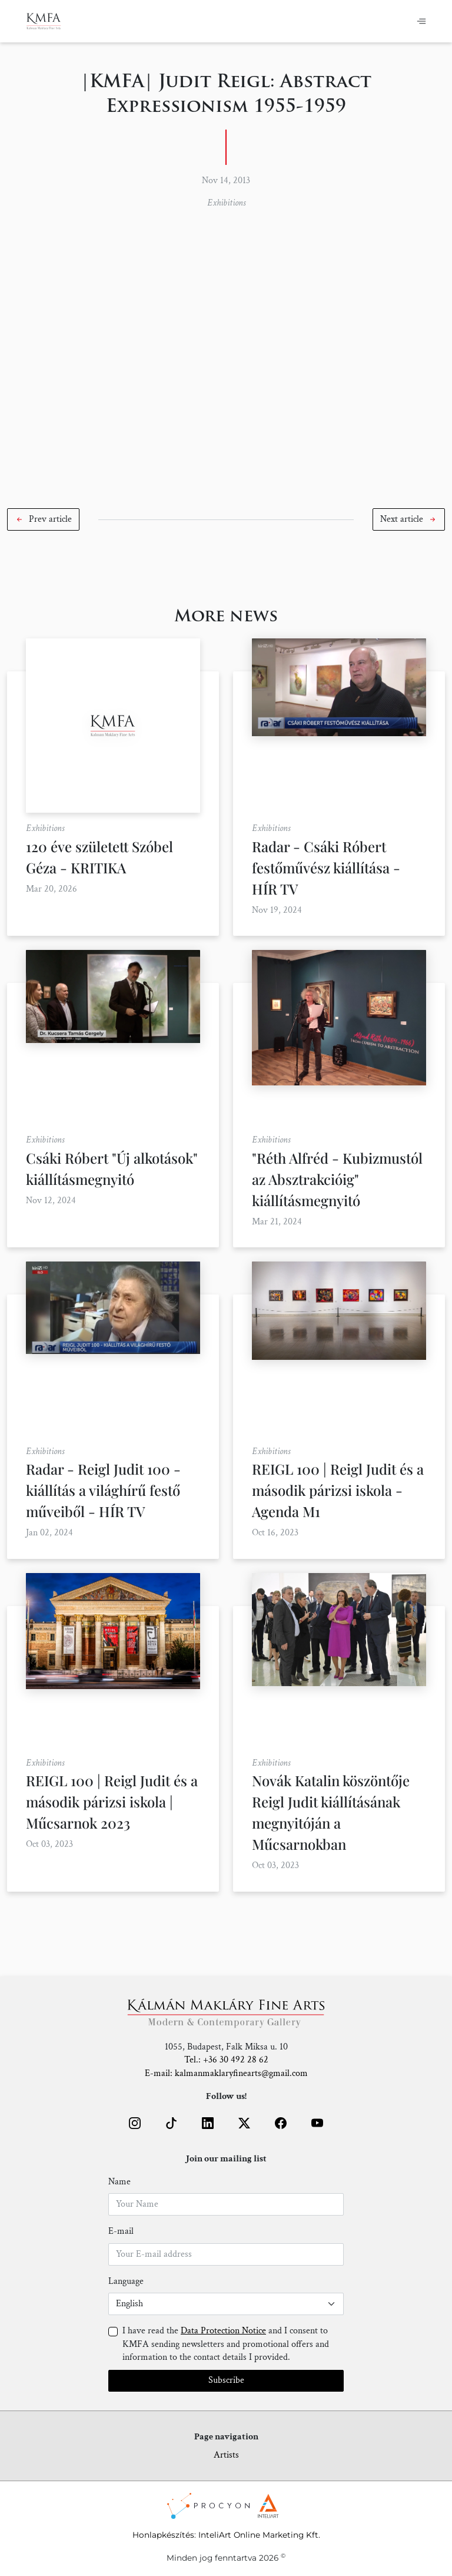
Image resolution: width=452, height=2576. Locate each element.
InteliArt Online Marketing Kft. (259, 2534)
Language (126, 2281)
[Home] (44, 21)
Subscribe (226, 2380)
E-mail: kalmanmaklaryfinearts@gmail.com (226, 2073)
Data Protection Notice (223, 2331)
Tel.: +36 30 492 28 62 (226, 2060)
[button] (43, 519)
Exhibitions (226, 203)
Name (119, 2182)
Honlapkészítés (163, 2534)
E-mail (121, 2231)
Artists (226, 2455)
